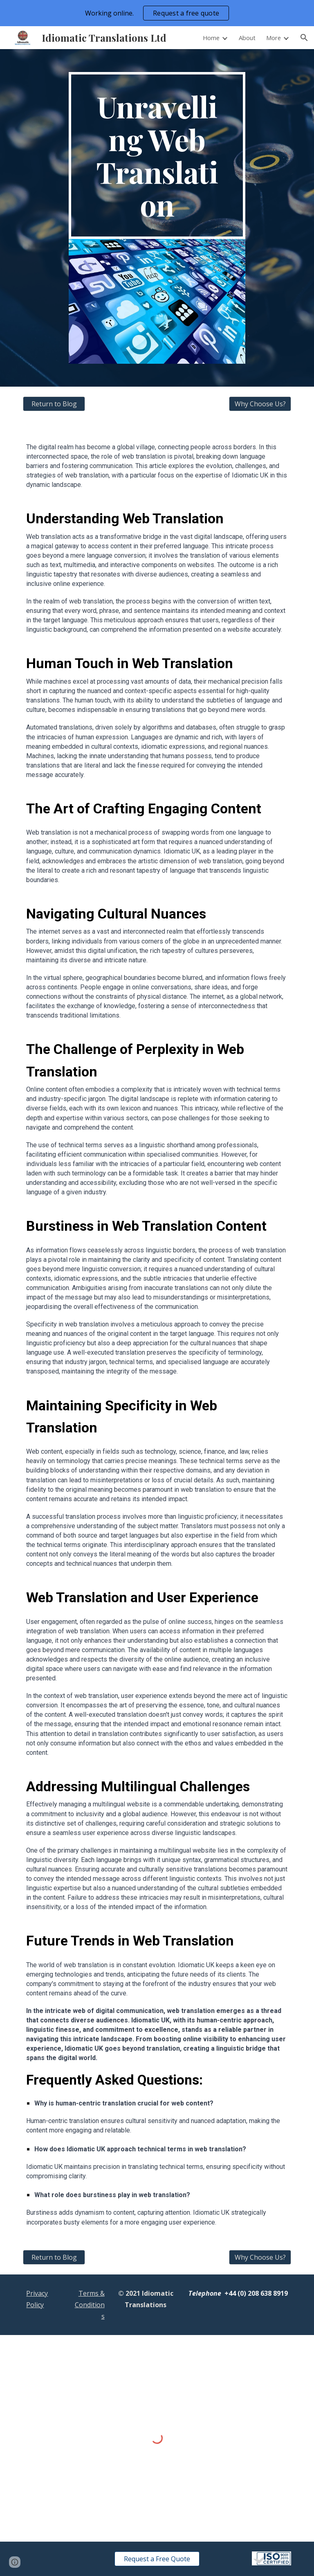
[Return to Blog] (53, 404)
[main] (157, 155)
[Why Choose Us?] (259, 404)
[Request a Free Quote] (157, 2559)
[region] (157, 13)
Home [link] (211, 38)
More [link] (273, 38)
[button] (304, 37)
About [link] (247, 38)
